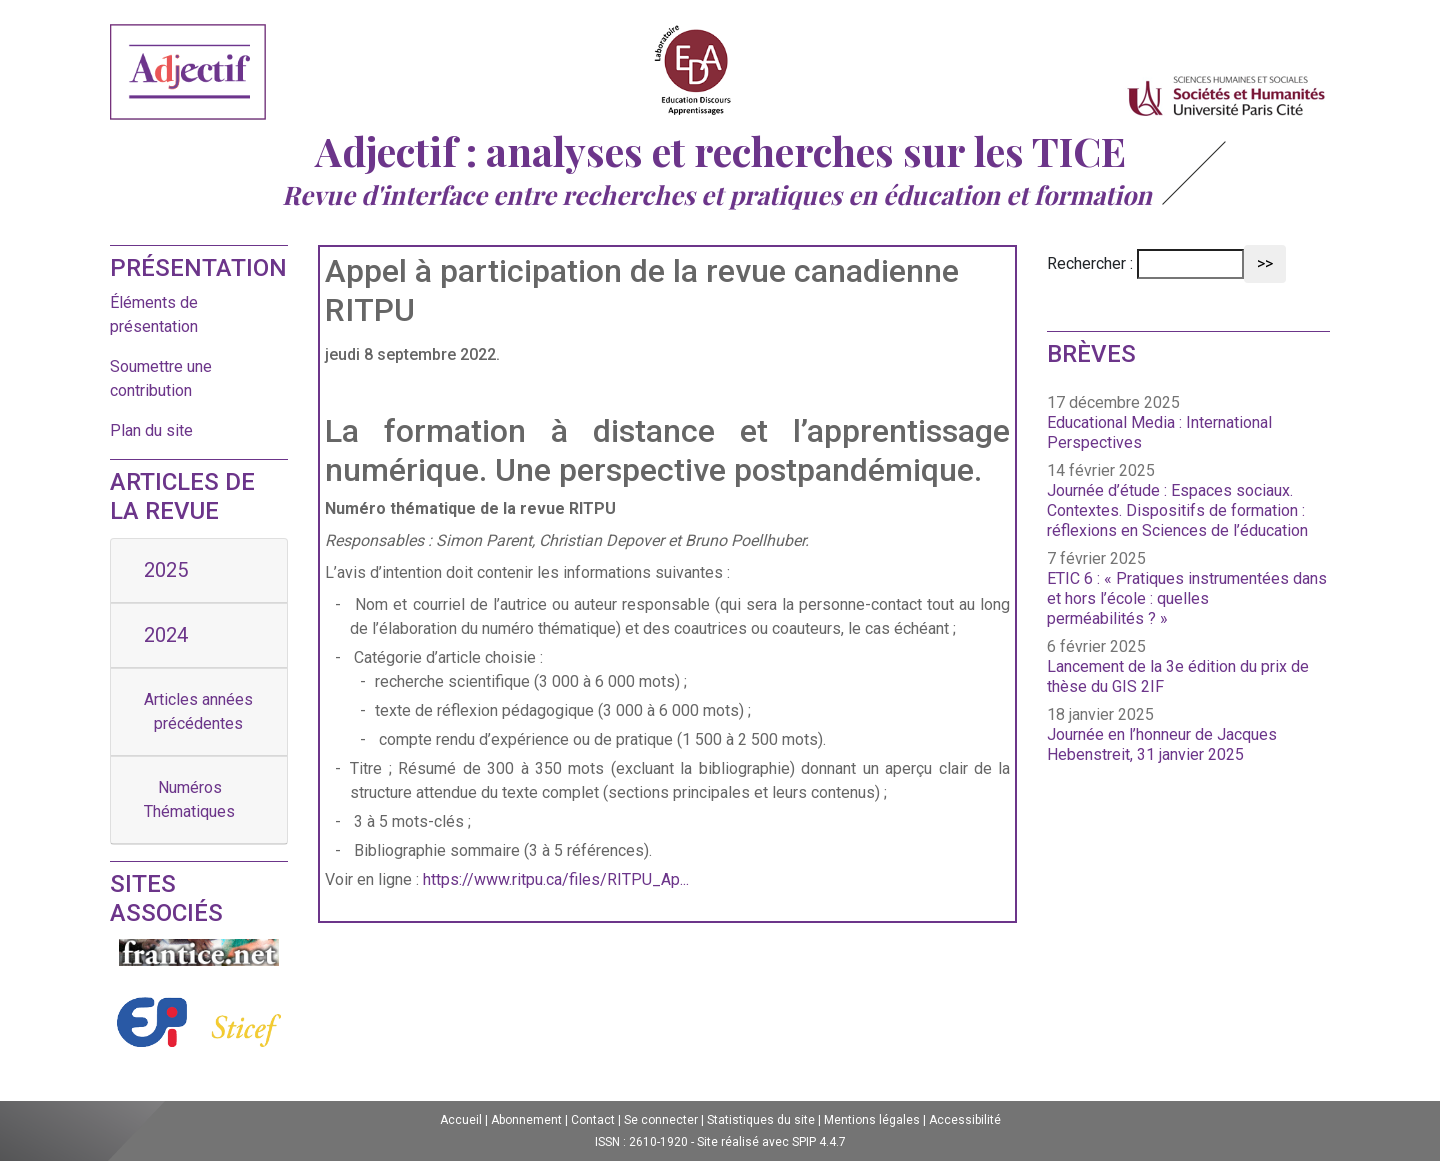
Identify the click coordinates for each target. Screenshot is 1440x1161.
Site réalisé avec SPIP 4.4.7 (771, 1142)
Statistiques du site (761, 1120)
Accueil (461, 1120)
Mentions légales (872, 1120)
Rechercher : (1090, 263)
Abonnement (526, 1120)
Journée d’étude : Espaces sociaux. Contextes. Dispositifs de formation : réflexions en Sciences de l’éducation (1177, 510)
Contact (593, 1120)
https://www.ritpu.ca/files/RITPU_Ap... (556, 879)
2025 (166, 570)
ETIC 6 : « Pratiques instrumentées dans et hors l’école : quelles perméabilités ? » (1187, 598)
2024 (166, 635)
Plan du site (151, 430)
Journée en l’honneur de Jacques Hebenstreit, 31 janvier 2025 (1162, 744)
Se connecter (661, 1120)
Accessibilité (965, 1120)
